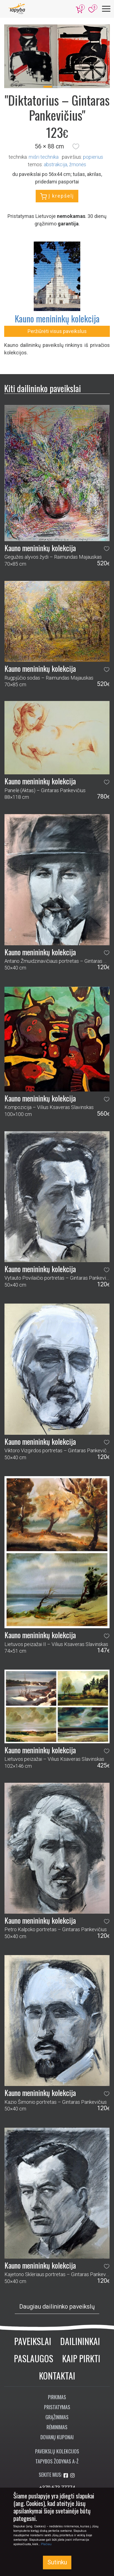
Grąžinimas (57, 2417)
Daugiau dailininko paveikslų (57, 2306)
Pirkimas (57, 2397)
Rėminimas (57, 2427)
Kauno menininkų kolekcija (57, 318)
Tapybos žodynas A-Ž (57, 2461)
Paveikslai (32, 2341)
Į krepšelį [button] (57, 196)
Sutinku (57, 2562)
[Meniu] (106, 8)
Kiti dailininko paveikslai (42, 388)
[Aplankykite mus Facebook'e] (66, 2475)
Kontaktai (57, 2375)
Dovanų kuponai (57, 2437)
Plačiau (46, 2544)
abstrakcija (55, 164)
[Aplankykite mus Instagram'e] (72, 2475)
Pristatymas (57, 2407)
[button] (76, 146)
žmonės (77, 164)
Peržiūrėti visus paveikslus (57, 331)
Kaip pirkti (81, 2358)
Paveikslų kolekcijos (57, 2451)
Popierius (93, 157)
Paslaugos (33, 2358)
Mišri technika (44, 157)
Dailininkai (80, 2341)
